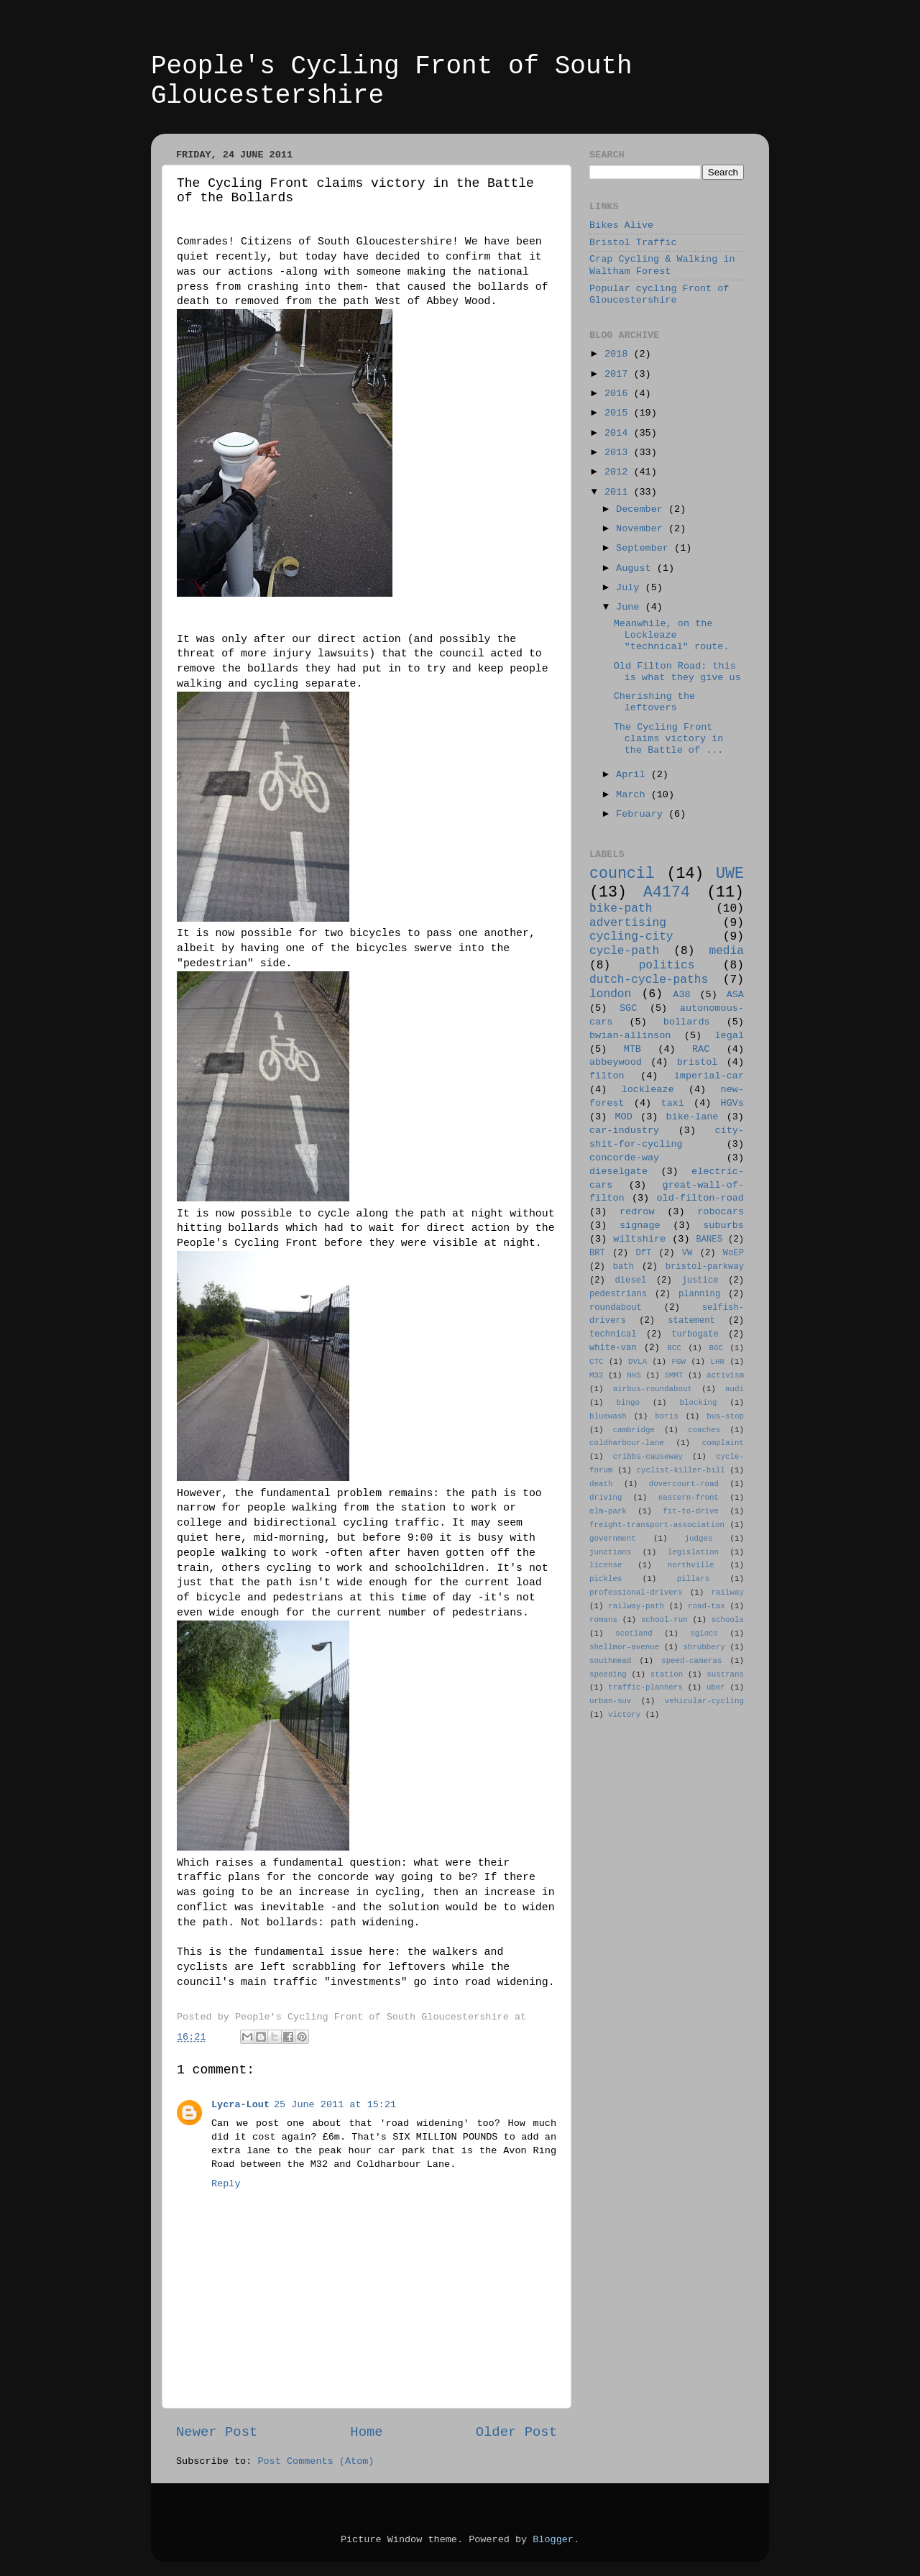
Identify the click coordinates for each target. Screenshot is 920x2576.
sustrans (725, 1674)
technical (613, 1334)
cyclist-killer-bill (681, 1470)
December (642, 509)
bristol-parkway (705, 1267)
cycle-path (624, 951)
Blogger (553, 2539)
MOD (623, 1116)
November (642, 528)
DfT (643, 1253)
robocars (720, 1211)
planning (699, 1294)
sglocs (704, 1633)
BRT (597, 1253)
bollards (686, 1022)
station (666, 1674)
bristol (697, 1062)
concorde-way (624, 1157)
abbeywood (615, 1062)
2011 (619, 492)
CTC (596, 1361)
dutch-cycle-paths (648, 979)
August (636, 568)
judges (699, 1538)
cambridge (634, 1430)
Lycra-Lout (240, 2104)
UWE (730, 873)
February (642, 814)
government (612, 1538)
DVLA (637, 1361)
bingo (628, 1402)
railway (728, 1592)
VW (687, 1253)
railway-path (636, 1606)
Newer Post (216, 2432)
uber (716, 1687)
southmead (610, 1660)
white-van (613, 1348)
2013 (619, 452)
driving (605, 1497)
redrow (637, 1211)
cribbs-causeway (648, 1456)
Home (366, 2432)
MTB (632, 1049)
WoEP (733, 1253)
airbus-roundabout (652, 1389)
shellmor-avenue (624, 1647)
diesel (631, 1280)
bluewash (608, 1416)
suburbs (723, 1225)
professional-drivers (636, 1592)
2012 (619, 472)
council (622, 873)
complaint (723, 1443)
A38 (681, 994)
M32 (596, 1375)
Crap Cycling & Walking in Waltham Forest (662, 265)
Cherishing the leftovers (654, 702)
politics (667, 965)
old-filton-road (700, 1198)
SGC (628, 1008)
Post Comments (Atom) (315, 2461)
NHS (633, 1375)
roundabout (615, 1308)
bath (623, 1267)
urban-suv (610, 1701)
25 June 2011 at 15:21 (335, 2104)
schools (728, 1619)
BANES (709, 1239)
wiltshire (639, 1239)
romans (603, 1619)
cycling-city (631, 936)
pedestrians (618, 1294)
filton (607, 1076)
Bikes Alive (621, 225)
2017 (619, 374)
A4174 (666, 892)
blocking (698, 1402)
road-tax (706, 1606)
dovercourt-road (684, 1484)
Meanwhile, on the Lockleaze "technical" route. (672, 635)
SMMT (674, 1375)
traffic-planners (645, 1687)
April (633, 774)
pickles (605, 1579)
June (630, 607)
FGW (679, 1361)
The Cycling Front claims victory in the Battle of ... (669, 739)
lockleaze (648, 1089)
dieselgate (618, 1171)
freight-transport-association (656, 1525)
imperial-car (709, 1076)
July (630, 587)
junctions (610, 1552)
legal (729, 1035)
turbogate (695, 1334)
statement (691, 1321)
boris (666, 1416)
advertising (627, 923)
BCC (674, 1348)
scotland (634, 1633)
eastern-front (688, 1497)
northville (691, 1565)
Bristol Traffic (633, 242)
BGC (715, 1348)
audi (734, 1389)
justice (699, 1280)
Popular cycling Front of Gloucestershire (659, 294)
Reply (226, 2183)
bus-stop (725, 1416)
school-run (664, 1619)
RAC (700, 1049)
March (633, 794)
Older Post (516, 2432)
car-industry (624, 1130)
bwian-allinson (630, 1035)
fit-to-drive (691, 1511)
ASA (735, 994)
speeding (608, 1674)
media (726, 951)
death (600, 1484)
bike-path (620, 908)
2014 (619, 433)
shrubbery (703, 1647)
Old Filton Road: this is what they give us (677, 672)
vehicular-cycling (704, 1701)
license (605, 1565)
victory (624, 1714)
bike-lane (692, 1116)
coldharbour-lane (626, 1443)
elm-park (608, 1511)
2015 (619, 413)
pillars (693, 1579)
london (610, 994)
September (645, 548)
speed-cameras (691, 1660)
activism (725, 1375)
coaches (704, 1430)
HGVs (732, 1103)
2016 (619, 393)
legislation (693, 1552)
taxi (672, 1103)
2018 (619, 354)
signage (640, 1225)
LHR (717, 1361)
